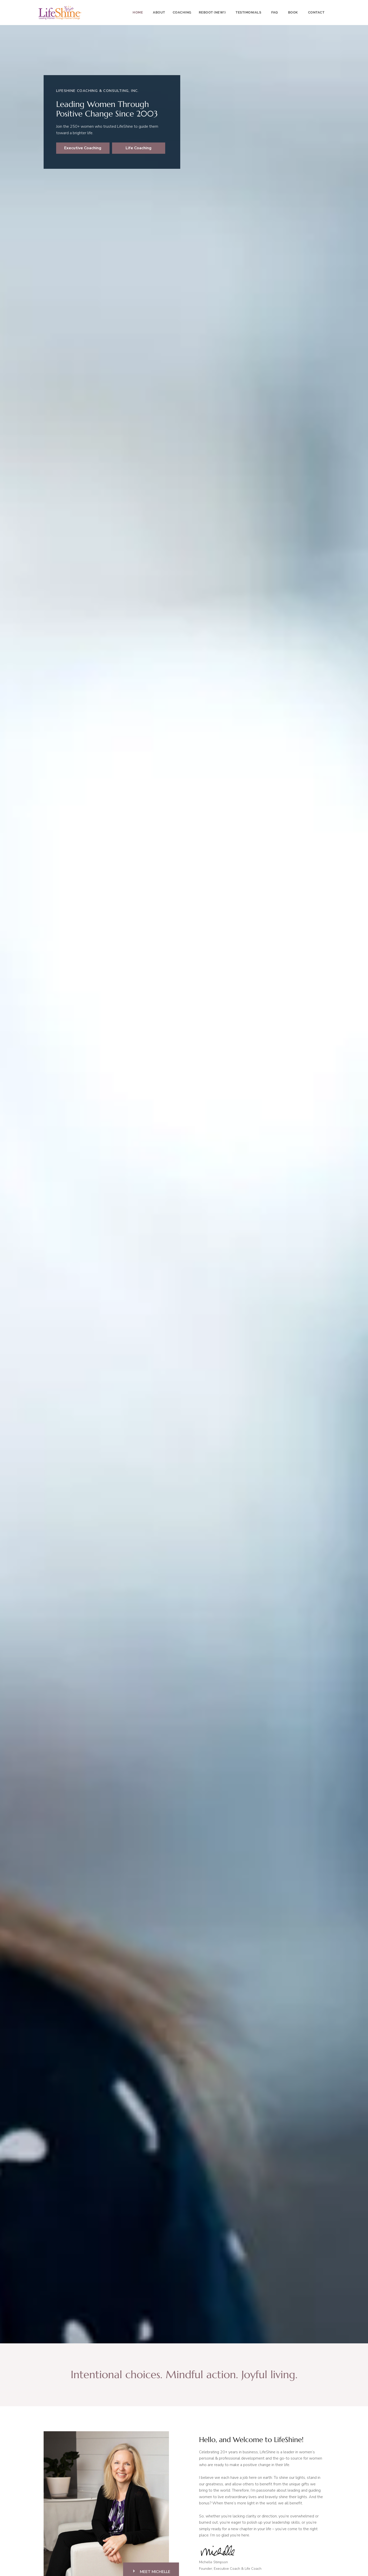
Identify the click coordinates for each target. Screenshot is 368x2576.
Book (293, 12)
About (159, 12)
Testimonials (248, 12)
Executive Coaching (82, 148)
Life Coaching (138, 148)
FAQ (274, 12)
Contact (316, 12)
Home (138, 12)
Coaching (182, 12)
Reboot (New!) (212, 12)
